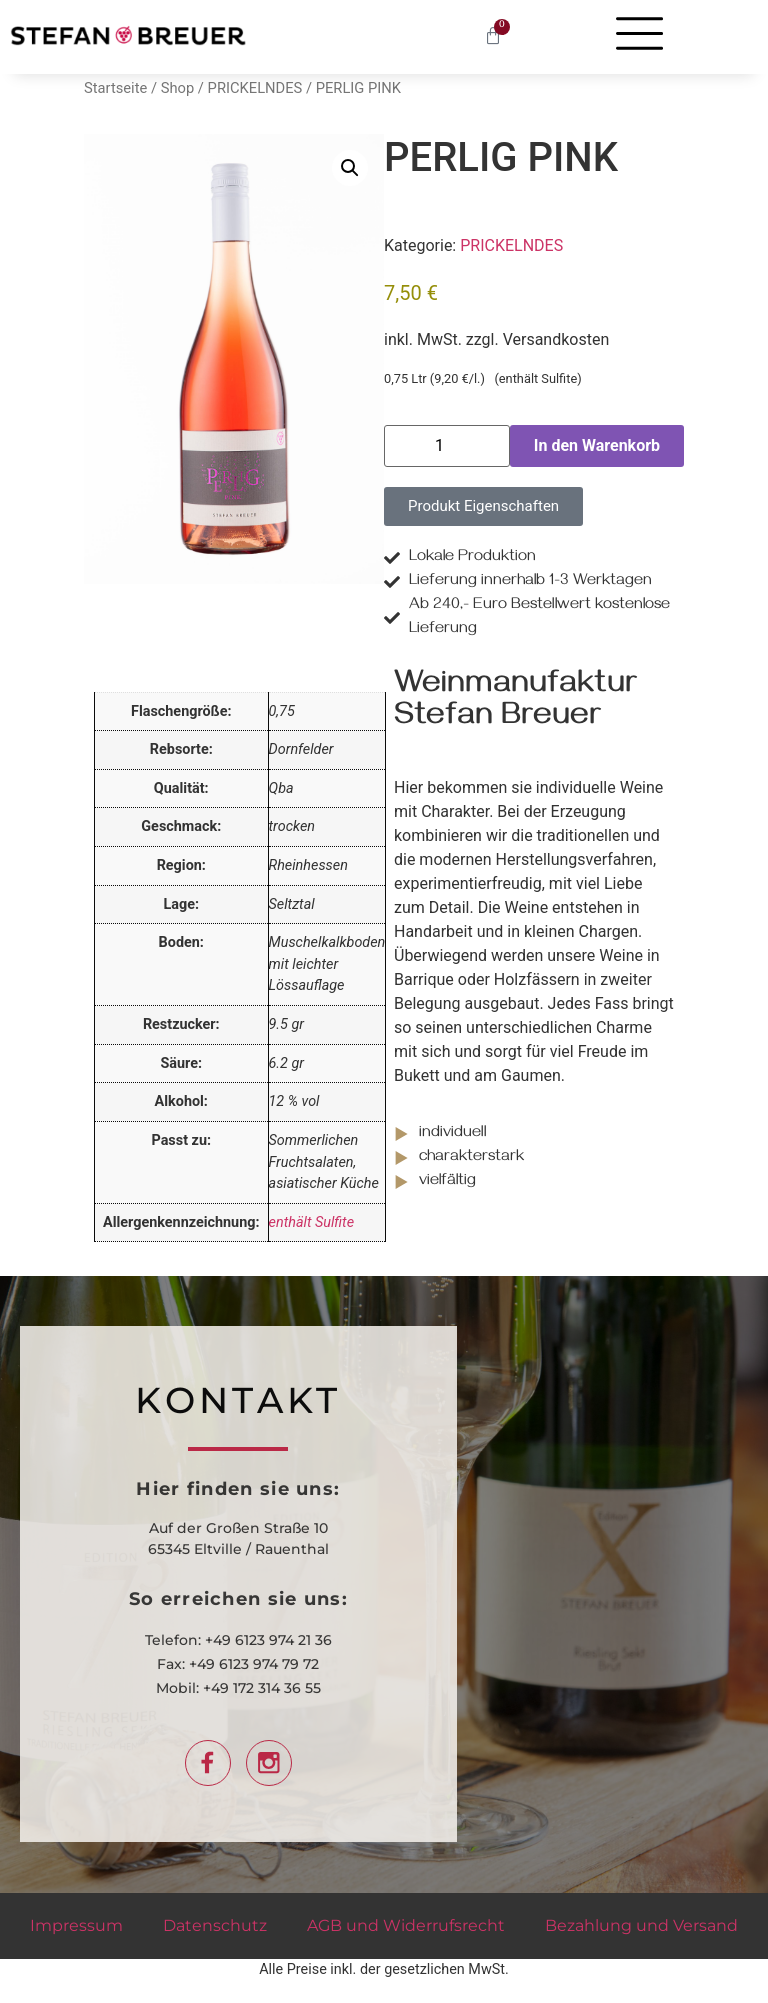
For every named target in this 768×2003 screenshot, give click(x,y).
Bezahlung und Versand (641, 1925)
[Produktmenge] (447, 446)
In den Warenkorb (597, 445)
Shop (178, 88)
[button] (350, 168)
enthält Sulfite (312, 1222)
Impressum (76, 1925)
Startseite (115, 88)
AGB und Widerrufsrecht (406, 1925)
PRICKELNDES (255, 88)
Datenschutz (215, 1925)
